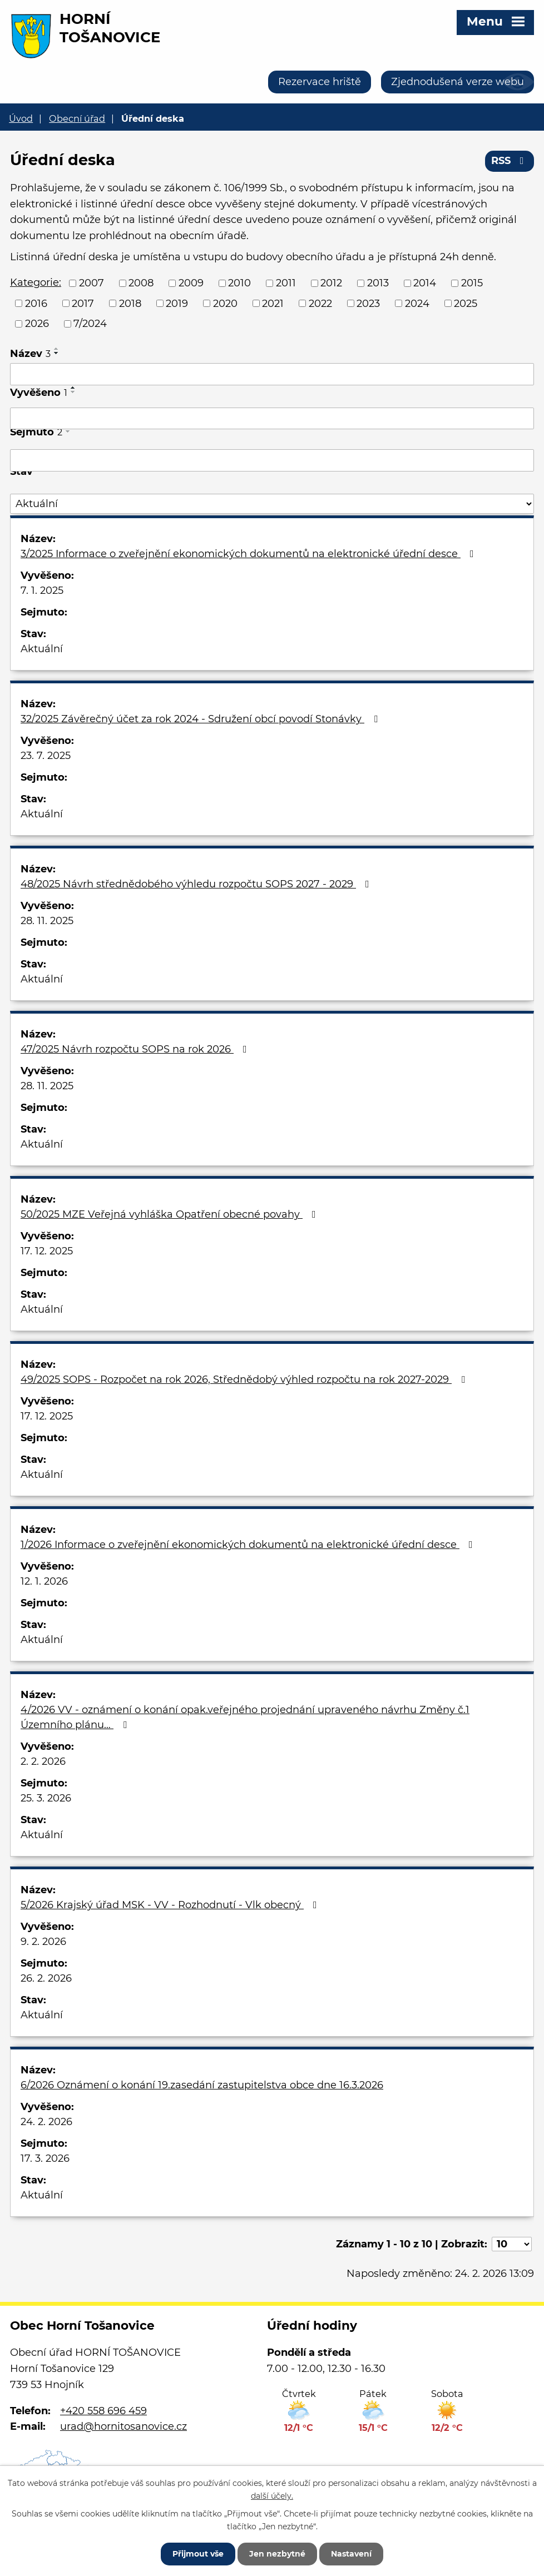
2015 (472, 283)
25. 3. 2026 (46, 1798)
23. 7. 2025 (46, 756)
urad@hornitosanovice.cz (123, 2426)
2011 (286, 283)
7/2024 (90, 323)
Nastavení (351, 2554)
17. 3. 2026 (45, 2158)
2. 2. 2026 (43, 1761)
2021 (273, 303)
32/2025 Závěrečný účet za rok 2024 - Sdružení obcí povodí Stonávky (201, 719)
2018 (130, 303)
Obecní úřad (77, 118)
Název (30, 354)
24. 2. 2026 (46, 2122)
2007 (91, 283)
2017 (83, 303)
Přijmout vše (198, 2554)
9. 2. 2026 (43, 1941)
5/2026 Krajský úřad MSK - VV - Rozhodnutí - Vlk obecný (171, 1905)
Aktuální (42, 649)
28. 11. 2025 (47, 921)
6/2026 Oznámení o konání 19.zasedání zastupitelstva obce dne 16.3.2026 (202, 2085)
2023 (368, 303)
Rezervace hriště (319, 82)
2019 (177, 303)
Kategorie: (35, 282)
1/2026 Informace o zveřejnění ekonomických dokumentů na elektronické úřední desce (249, 1544)
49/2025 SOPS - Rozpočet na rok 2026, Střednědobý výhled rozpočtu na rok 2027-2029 (245, 1379)
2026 (37, 323)
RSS (509, 161)
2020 (225, 303)
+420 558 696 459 (103, 2411)
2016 (36, 303)
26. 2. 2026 (46, 1978)
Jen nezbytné (277, 2554)
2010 (239, 283)
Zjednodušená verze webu (457, 82)
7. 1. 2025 (42, 590)
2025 (465, 303)
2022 (320, 303)
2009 (191, 283)
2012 (331, 283)
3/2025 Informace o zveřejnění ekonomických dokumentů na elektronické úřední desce (249, 554)
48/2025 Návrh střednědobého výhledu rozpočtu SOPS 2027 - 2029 (197, 884)
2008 (141, 283)
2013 (378, 283)
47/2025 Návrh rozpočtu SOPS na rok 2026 (136, 1049)
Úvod (21, 118)
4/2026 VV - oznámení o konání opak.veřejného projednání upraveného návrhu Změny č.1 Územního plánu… (245, 1717)
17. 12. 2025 (47, 1251)
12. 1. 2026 (44, 1581)
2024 (417, 303)
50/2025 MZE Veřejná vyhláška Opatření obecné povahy (170, 1214)
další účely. (272, 2495)
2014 (424, 283)
